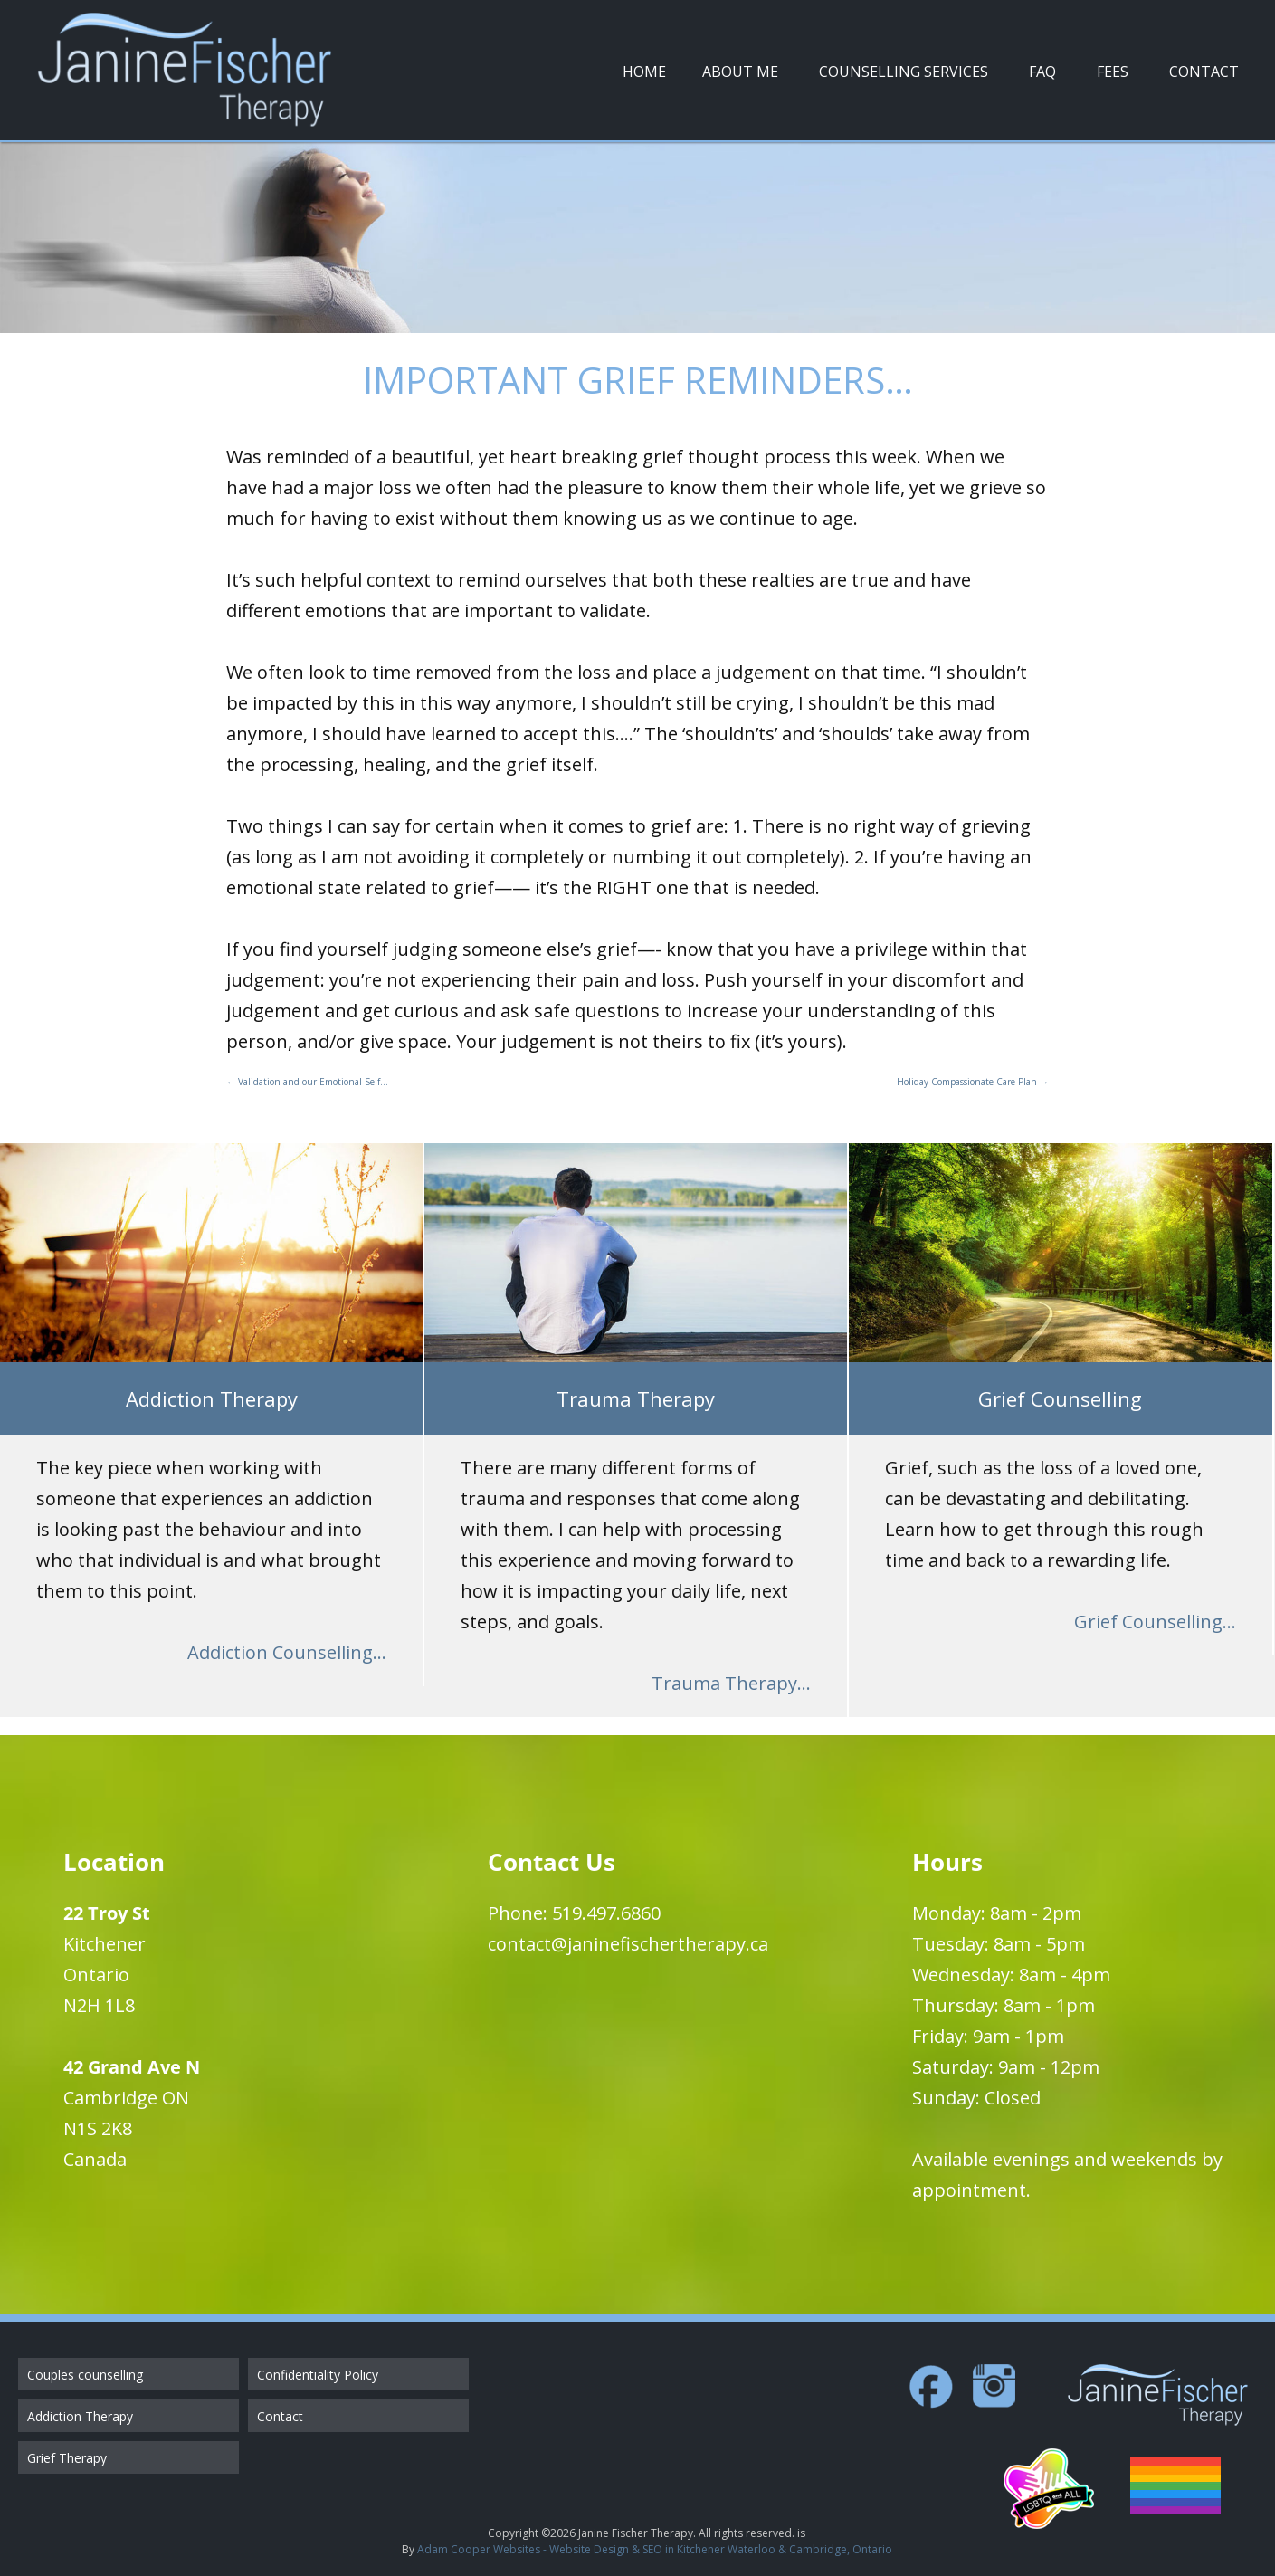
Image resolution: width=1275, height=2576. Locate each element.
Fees (1112, 71)
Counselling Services (903, 71)
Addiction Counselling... (286, 1652)
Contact (1204, 71)
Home (644, 71)
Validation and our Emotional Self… (307, 1081)
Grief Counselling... (1155, 1621)
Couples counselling (85, 2374)
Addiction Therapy (80, 2416)
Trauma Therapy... (731, 1683)
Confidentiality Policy (317, 2374)
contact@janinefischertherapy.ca (628, 1944)
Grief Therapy (67, 2457)
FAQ (1042, 71)
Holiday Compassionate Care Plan (973, 1081)
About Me (740, 71)
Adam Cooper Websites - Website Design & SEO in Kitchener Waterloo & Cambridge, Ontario (654, 2549)
